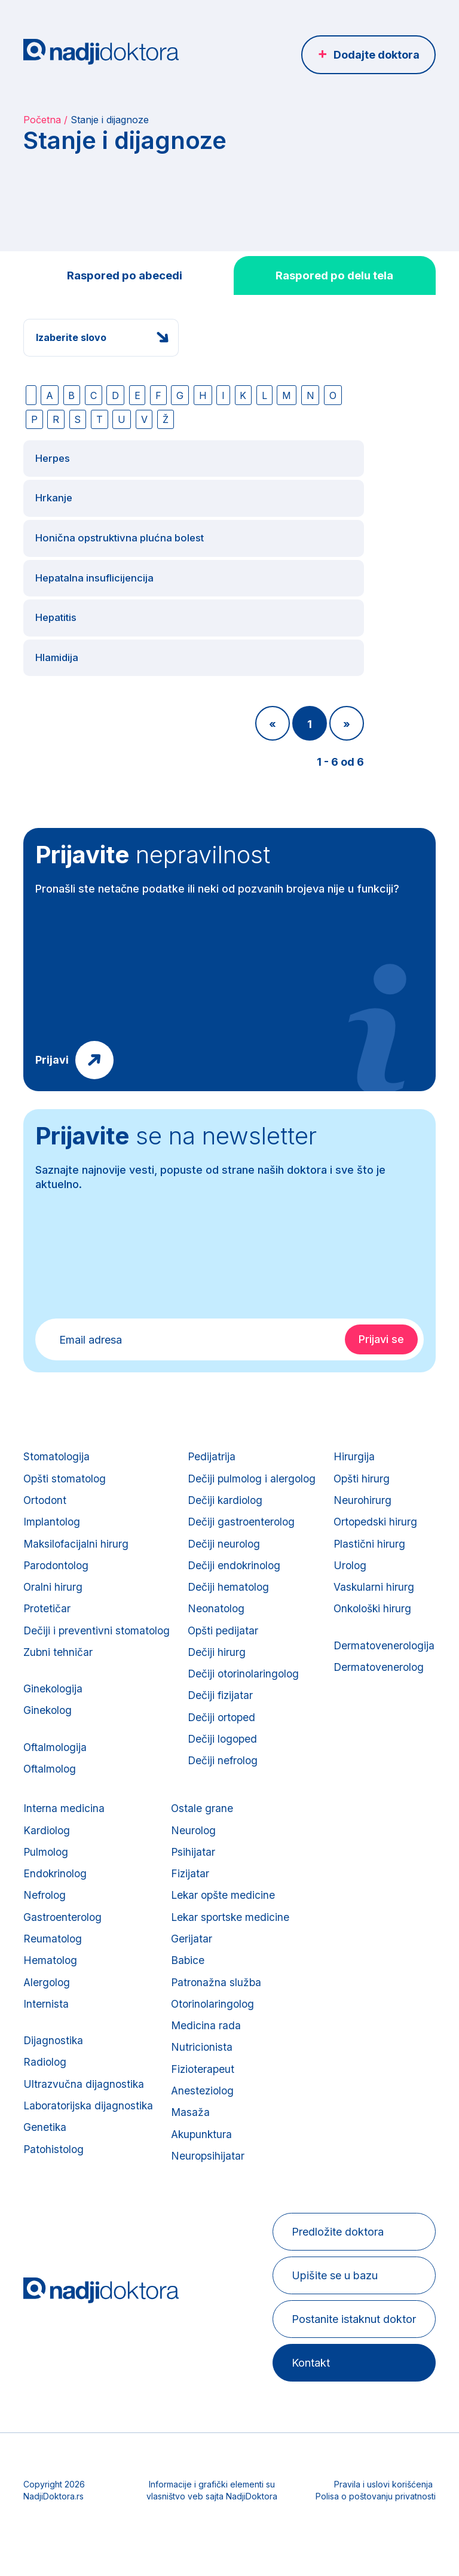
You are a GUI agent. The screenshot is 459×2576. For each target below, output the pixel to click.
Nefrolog (167, 1904)
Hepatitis (58, 594)
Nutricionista (327, 2067)
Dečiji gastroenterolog (245, 1506)
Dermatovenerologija (75, 2012)
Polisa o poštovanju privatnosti (376, 2525)
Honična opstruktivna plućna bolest (124, 512)
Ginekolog (48, 1707)
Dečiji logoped (226, 1739)
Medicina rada (331, 2044)
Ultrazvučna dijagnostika (206, 2105)
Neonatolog (220, 1599)
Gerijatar (317, 1950)
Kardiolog (168, 1834)
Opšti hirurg (52, 1834)
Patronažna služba (342, 1997)
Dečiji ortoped (226, 1716)
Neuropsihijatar (333, 2184)
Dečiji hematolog (232, 1576)
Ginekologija (53, 1684)
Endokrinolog (177, 1880)
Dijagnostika (175, 2059)
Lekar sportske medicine (357, 1927)
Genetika (166, 2152)
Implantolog (52, 1506)
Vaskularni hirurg (64, 1950)
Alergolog (169, 1997)
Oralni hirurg (53, 1576)
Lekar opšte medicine (349, 1904)
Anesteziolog (329, 2114)
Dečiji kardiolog (229, 1482)
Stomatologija (57, 1436)
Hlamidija (57, 635)
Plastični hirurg (59, 1904)
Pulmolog (168, 1857)
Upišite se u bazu (333, 2304)
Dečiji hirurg (220, 1646)
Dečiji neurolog (228, 1529)
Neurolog (319, 1834)
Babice (313, 1974)
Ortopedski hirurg (66, 1880)
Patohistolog (176, 2175)
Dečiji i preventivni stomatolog (98, 1622)
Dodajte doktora (376, 54)
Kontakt (309, 2392)
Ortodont (45, 1482)
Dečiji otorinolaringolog (248, 1669)
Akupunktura (328, 2160)
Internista (167, 2020)
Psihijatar (318, 1857)
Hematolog (172, 1974)
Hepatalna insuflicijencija (97, 553)
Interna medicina (185, 1810)
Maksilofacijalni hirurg (77, 1529)
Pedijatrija (215, 1436)
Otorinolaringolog (339, 2020)
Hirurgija (44, 1810)
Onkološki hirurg (64, 1974)
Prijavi (52, 1039)
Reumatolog (174, 1950)
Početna (42, 120)
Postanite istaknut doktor (352, 2348)
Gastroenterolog (185, 1927)
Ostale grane (327, 1810)
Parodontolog (57, 1552)
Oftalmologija (56, 1746)
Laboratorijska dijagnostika (212, 2129)
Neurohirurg (52, 1857)
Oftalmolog (50, 1769)
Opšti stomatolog (66, 1459)
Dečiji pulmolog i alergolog (256, 1459)
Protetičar (47, 1599)
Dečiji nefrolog (227, 1762)
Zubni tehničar (58, 1646)
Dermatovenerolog (69, 2035)
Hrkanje (54, 470)
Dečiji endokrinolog (238, 1552)
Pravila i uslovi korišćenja (383, 2513)
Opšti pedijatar (227, 1622)
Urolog (40, 1927)
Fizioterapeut (329, 2090)
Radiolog (167, 2082)
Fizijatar (315, 1880)
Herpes (53, 429)
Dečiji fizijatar (224, 1692)
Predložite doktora (336, 2261)
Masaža (316, 2137)
